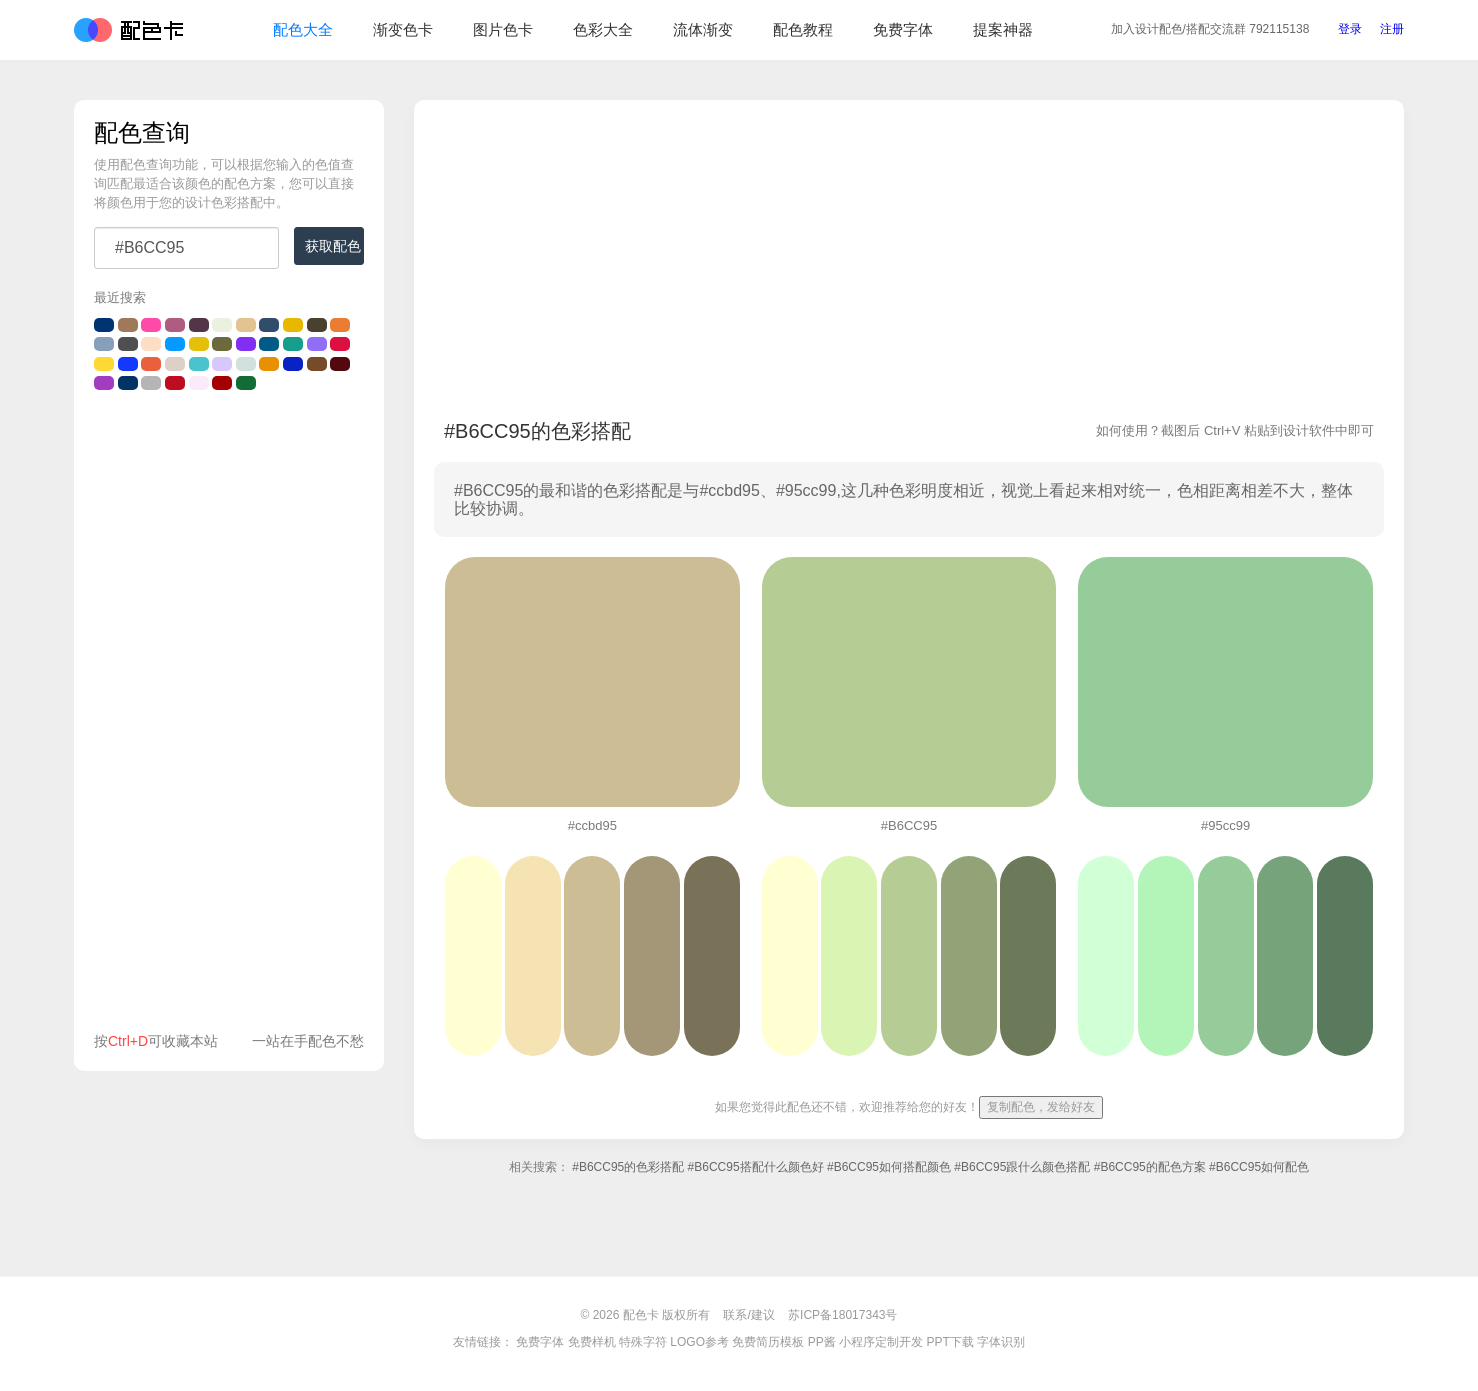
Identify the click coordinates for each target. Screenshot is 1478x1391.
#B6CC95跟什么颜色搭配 (1022, 1167)
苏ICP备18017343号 (842, 1315)
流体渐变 (703, 29)
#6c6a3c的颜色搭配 (222, 344)
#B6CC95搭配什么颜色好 (756, 1167)
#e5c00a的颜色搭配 (199, 344)
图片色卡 (503, 29)
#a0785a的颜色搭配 (128, 325)
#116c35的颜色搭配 (246, 383)
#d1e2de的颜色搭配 (246, 364)
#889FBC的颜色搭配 (104, 344)
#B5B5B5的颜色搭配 (151, 383)
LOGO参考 (699, 1342)
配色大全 (303, 29)
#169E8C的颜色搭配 (293, 344)
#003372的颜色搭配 (104, 325)
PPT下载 (949, 1342)
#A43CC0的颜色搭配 (104, 383)
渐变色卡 (403, 29)
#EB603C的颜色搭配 (151, 364)
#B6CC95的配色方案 (1150, 1167)
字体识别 (1001, 1342)
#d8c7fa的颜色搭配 (222, 364)
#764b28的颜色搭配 (317, 364)
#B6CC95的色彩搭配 (628, 1167)
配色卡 (128, 30)
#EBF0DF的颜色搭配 (222, 325)
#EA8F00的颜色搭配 (269, 364)
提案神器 (1003, 29)
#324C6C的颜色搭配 (269, 325)
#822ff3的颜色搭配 (246, 344)
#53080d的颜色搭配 (340, 364)
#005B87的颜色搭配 (269, 344)
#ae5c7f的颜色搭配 (175, 325)
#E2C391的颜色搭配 (246, 325)
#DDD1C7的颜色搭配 (175, 364)
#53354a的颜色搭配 (199, 325)
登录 (1350, 29)
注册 (1392, 29)
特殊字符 (643, 1342)
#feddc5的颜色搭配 (151, 344)
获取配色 (333, 246)
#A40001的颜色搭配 (222, 383)
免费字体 (903, 29)
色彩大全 (603, 29)
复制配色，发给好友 (1041, 1107)
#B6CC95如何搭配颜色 (889, 1167)
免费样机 (592, 1342)
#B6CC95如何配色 (1259, 1167)
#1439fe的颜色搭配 (128, 364)
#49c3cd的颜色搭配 (199, 364)
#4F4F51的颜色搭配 (128, 344)
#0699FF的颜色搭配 (175, 344)
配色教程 (803, 29)
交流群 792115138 (1210, 29)
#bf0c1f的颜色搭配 (175, 383)
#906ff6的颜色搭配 (317, 344)
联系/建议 (748, 1315)
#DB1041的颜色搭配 (340, 344)
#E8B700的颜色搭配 (293, 325)
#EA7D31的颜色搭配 (340, 325)
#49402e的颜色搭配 (317, 325)
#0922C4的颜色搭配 (293, 364)
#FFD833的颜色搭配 (104, 364)
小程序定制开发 (881, 1342)
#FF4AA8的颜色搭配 (151, 325)
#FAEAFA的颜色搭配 (199, 383)
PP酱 (822, 1342)
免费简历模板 (768, 1342)
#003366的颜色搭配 (128, 383)
